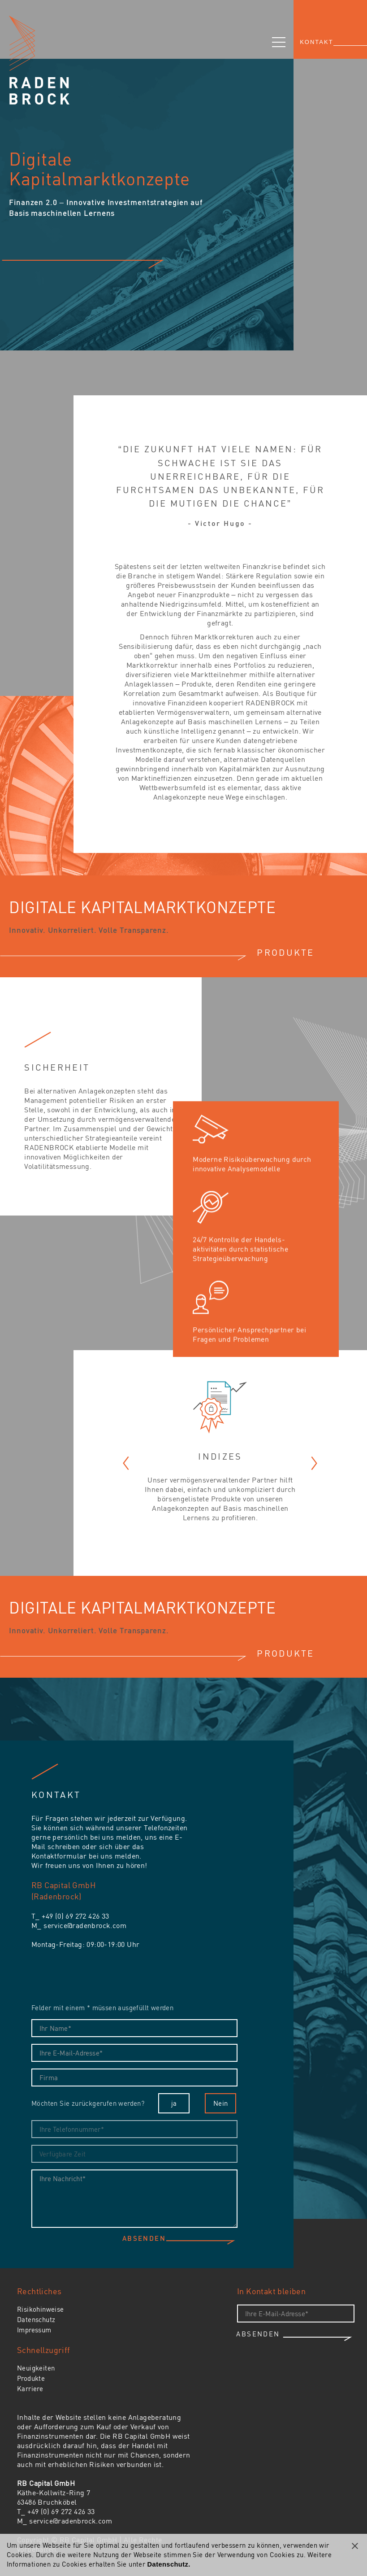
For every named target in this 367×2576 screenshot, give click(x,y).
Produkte (31, 2378)
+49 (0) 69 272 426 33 (75, 1915)
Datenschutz (36, 2319)
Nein (221, 2103)
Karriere (30, 2388)
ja (174, 2103)
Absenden (144, 2239)
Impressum (34, 2329)
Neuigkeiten (36, 2367)
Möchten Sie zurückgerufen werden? (87, 2103)
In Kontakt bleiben (271, 2291)
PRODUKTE (285, 952)
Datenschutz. (168, 2564)
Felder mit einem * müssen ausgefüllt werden (102, 2007)
